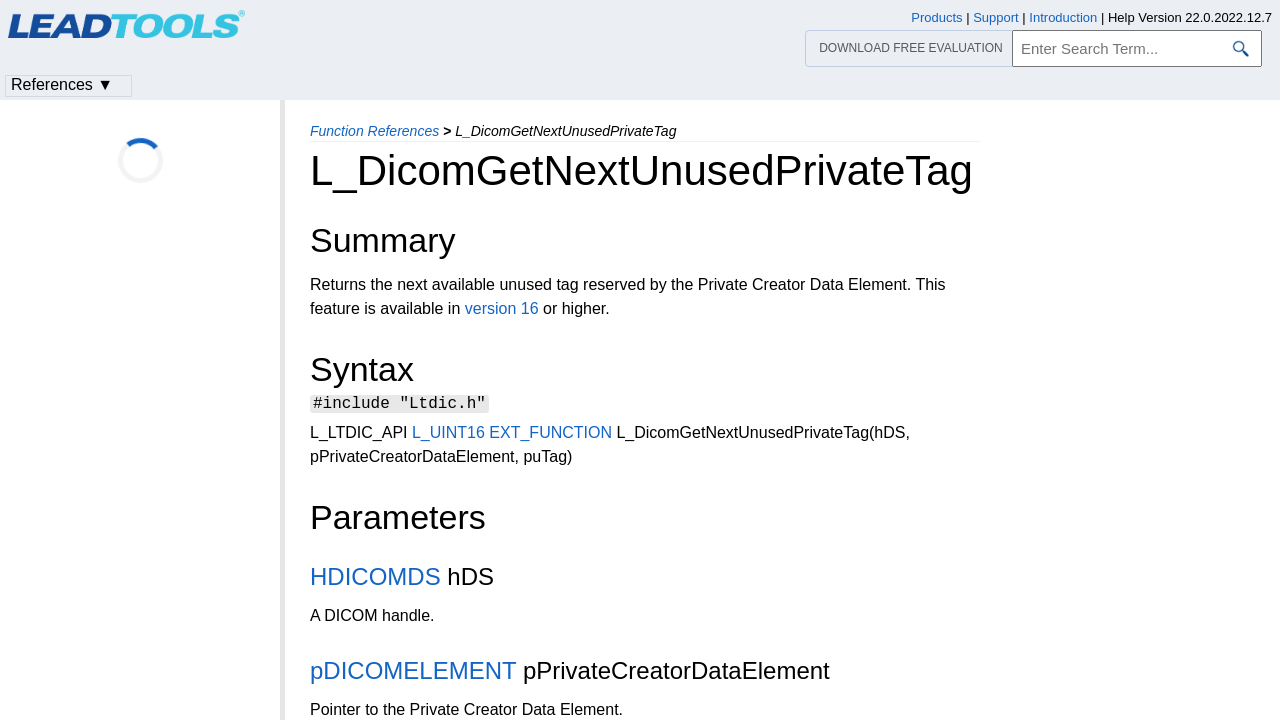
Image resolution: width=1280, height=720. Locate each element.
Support (996, 17)
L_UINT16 (448, 435)
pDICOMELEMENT (413, 673)
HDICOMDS (375, 579)
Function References (374, 131)
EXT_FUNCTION (550, 435)
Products (936, 17)
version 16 (502, 308)
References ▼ (62, 84)
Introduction (1063, 17)
